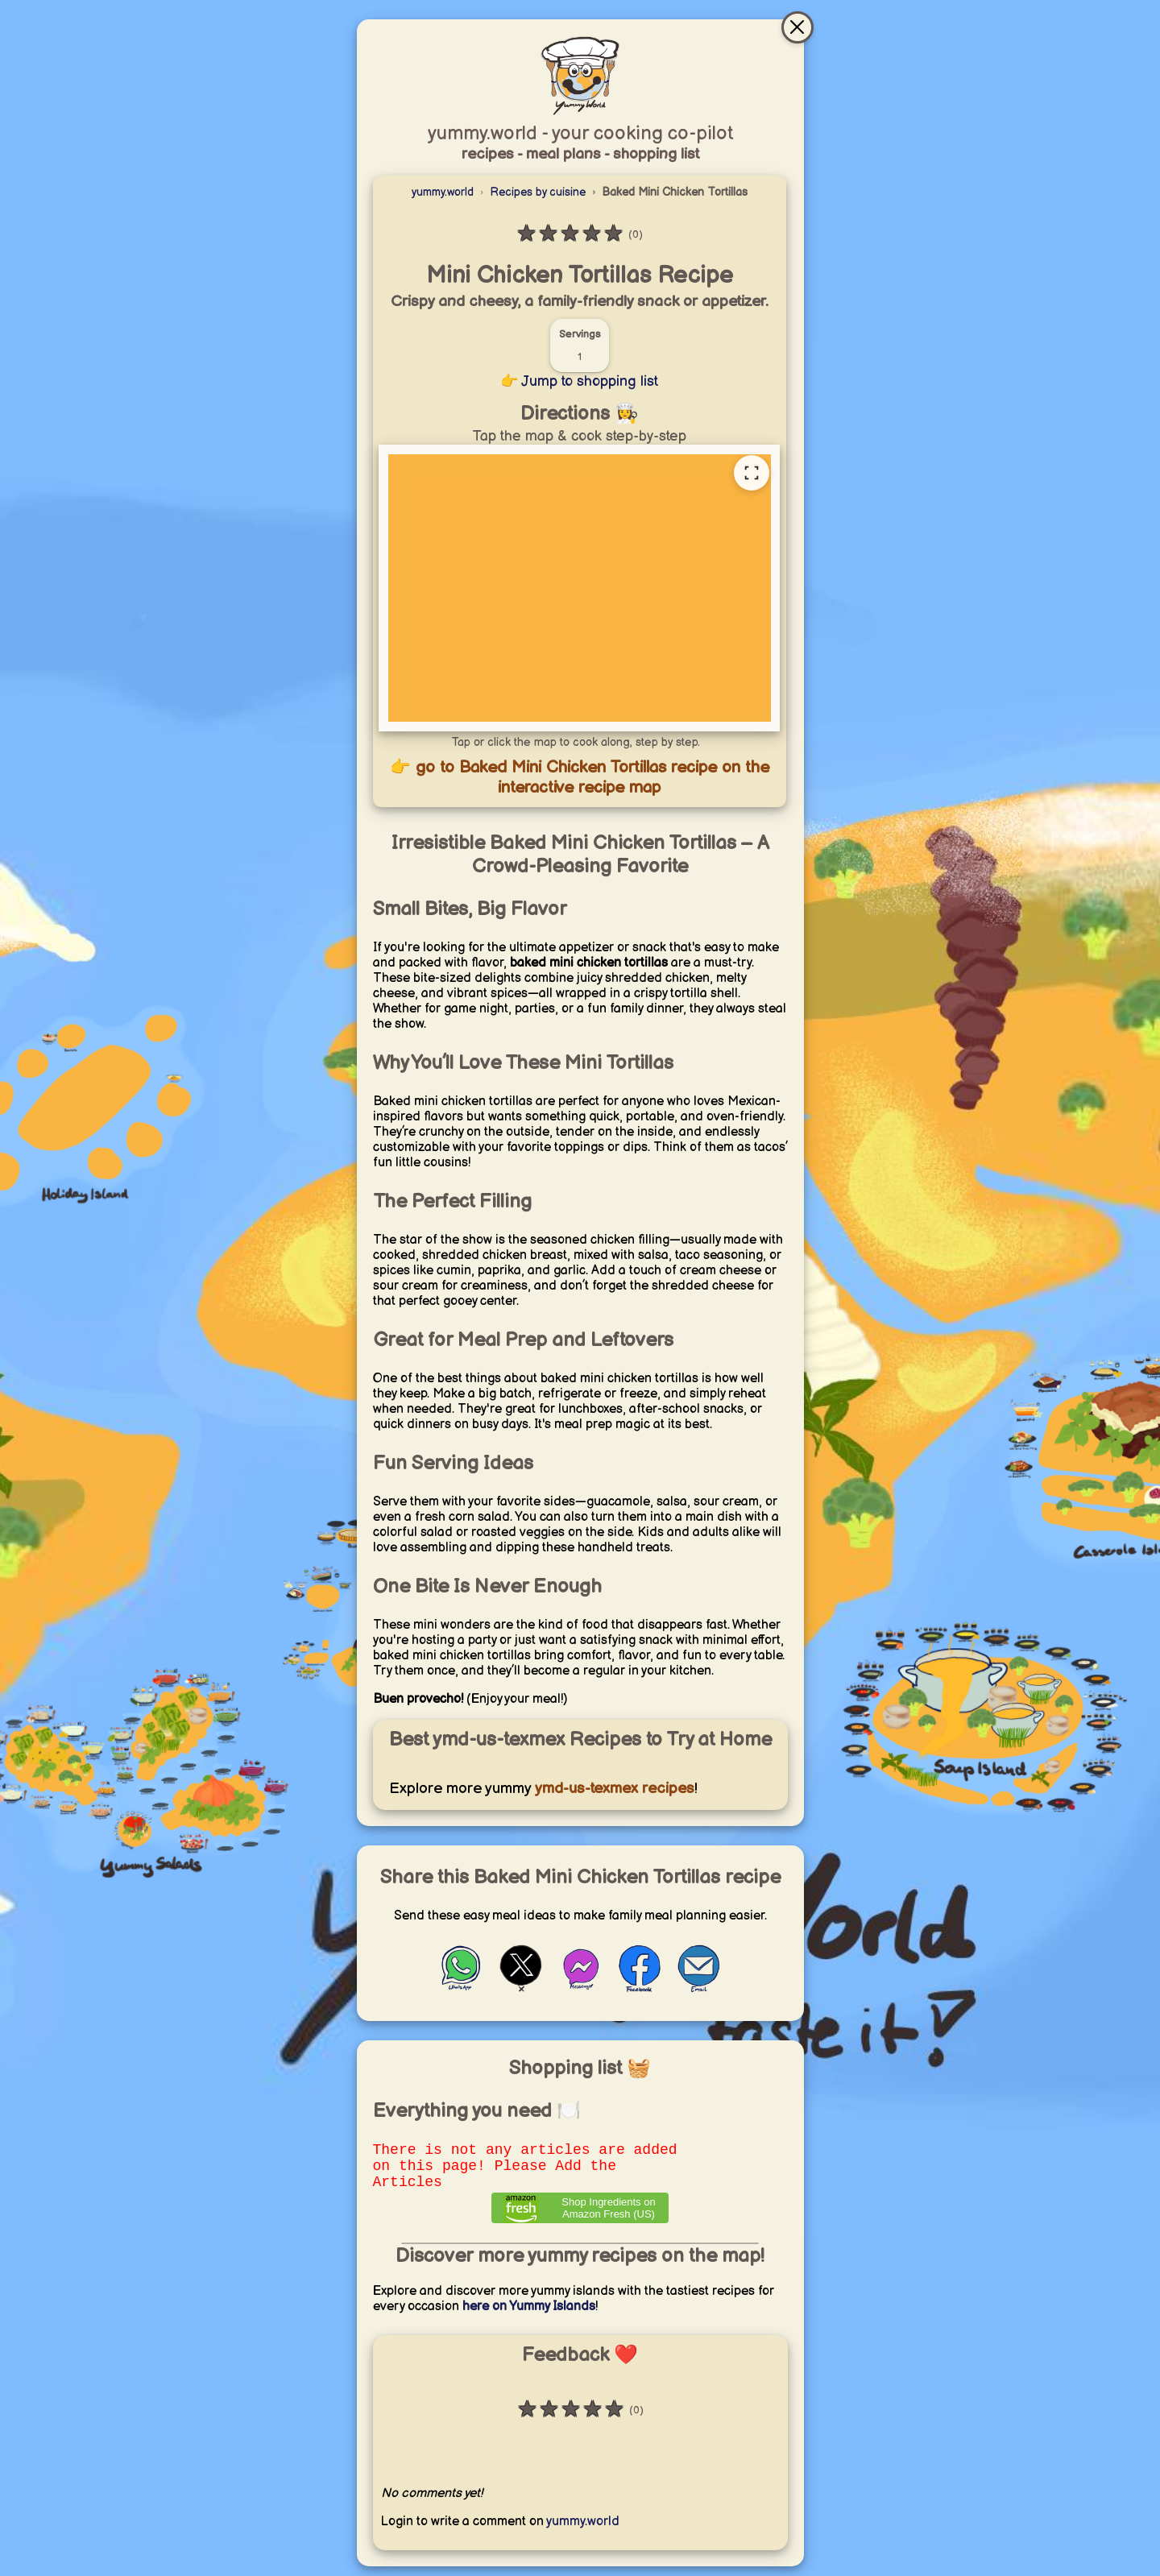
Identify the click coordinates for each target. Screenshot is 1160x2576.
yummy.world (443, 192)
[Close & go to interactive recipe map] (797, 27)
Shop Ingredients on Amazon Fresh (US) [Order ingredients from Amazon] (608, 2217)
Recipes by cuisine (538, 192)
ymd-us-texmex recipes (613, 1788)
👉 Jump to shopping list (579, 381)
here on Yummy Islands (528, 2316)
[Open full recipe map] (751, 473)
